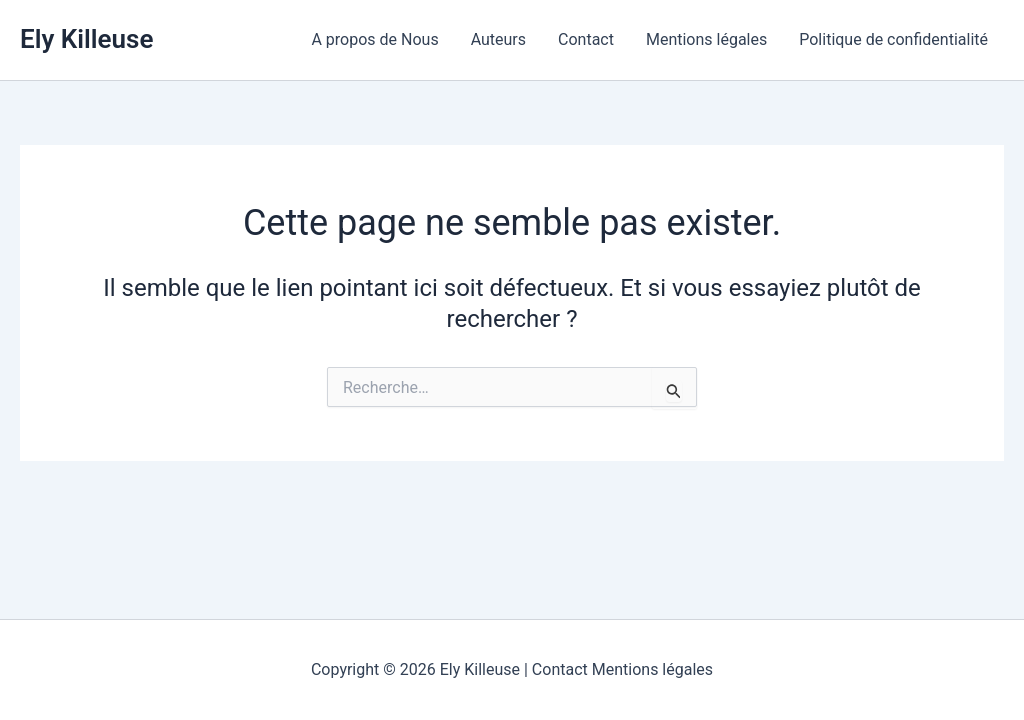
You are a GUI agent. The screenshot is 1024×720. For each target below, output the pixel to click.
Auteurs (498, 39)
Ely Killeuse (86, 39)
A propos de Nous (374, 39)
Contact (586, 39)
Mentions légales (706, 39)
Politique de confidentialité (893, 39)
